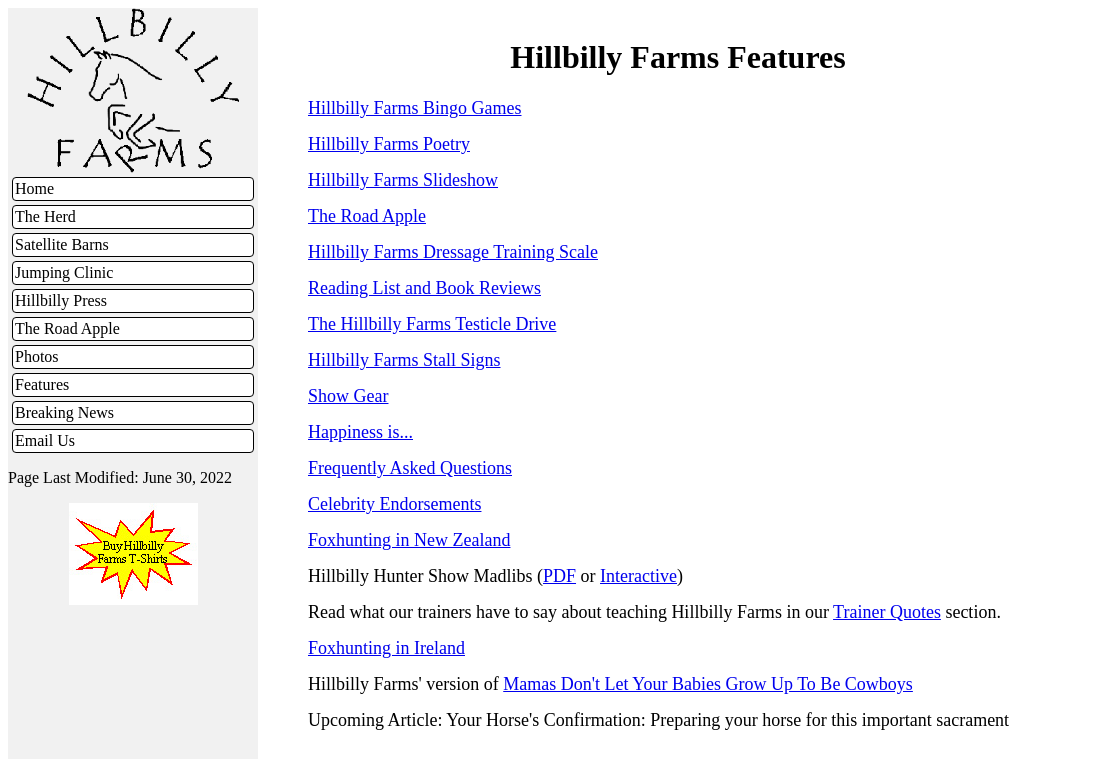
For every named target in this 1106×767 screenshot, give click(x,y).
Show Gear (348, 396)
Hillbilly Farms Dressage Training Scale (453, 252)
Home (34, 188)
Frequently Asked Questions (410, 468)
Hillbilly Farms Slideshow (403, 180)
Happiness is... (360, 432)
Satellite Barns (62, 244)
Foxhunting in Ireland (386, 648)
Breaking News (64, 412)
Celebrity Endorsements (394, 504)
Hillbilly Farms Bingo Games (415, 108)
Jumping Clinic (64, 272)
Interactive (638, 576)
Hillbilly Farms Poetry (389, 144)
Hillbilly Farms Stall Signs (404, 360)
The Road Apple (67, 328)
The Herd (45, 216)
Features (42, 384)
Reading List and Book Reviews (424, 288)
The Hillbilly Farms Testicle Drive (432, 324)
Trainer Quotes (887, 612)
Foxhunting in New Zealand (409, 540)
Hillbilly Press (61, 300)
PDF (559, 576)
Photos (37, 356)
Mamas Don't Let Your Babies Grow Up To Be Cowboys (708, 684)
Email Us (45, 440)
